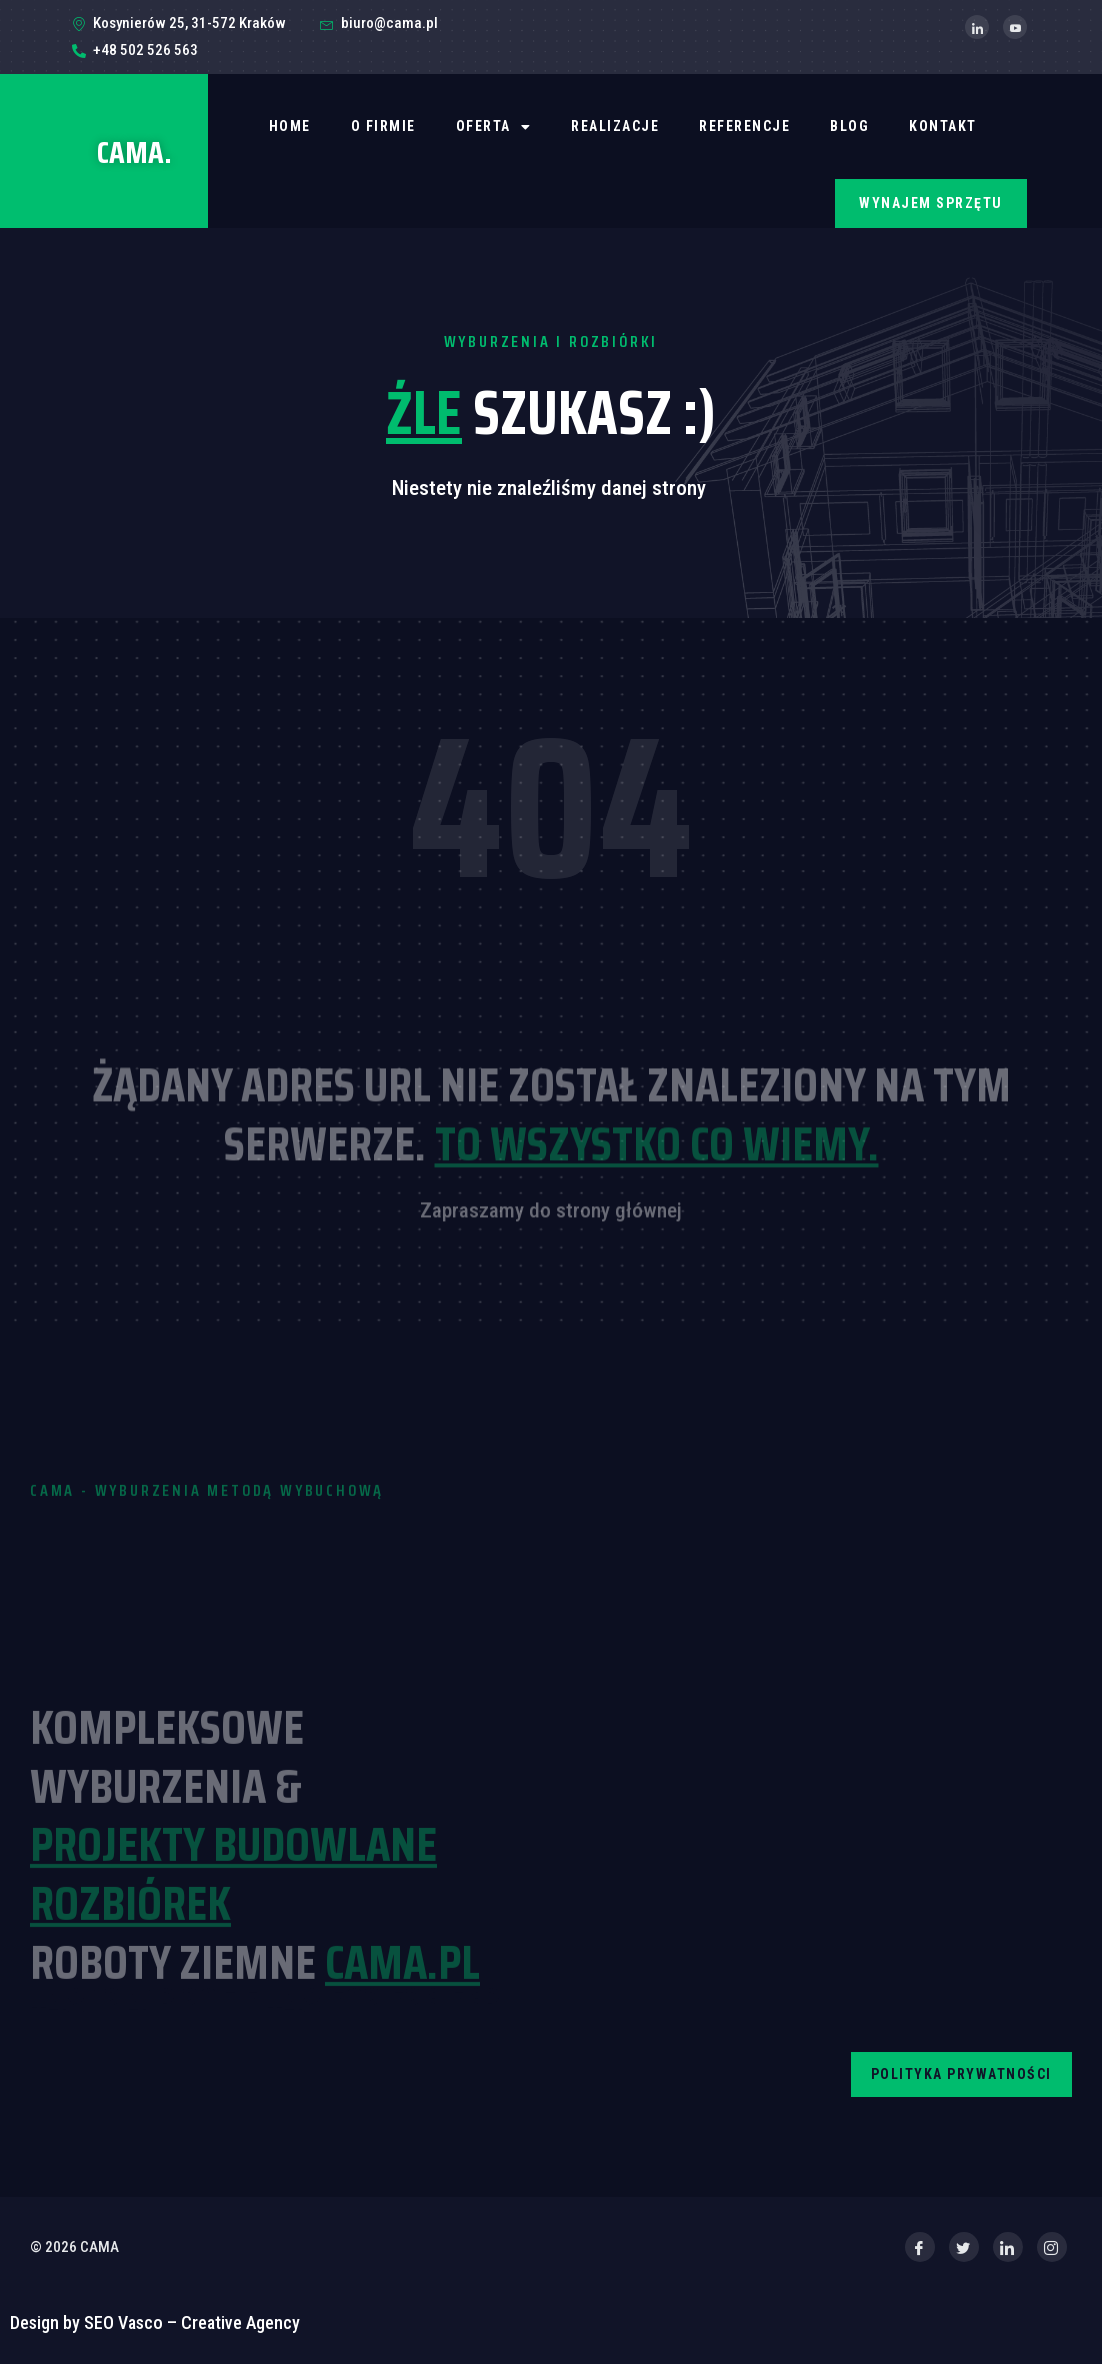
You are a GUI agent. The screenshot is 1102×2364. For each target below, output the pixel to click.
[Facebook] (920, 2247)
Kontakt (943, 126)
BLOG (849, 126)
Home (290, 126)
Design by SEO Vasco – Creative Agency (155, 2322)
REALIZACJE (615, 126)
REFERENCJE (744, 126)
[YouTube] (1015, 27)
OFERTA (494, 127)
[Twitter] (964, 2247)
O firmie (383, 126)
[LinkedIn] (977, 27)
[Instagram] (1052, 2247)
